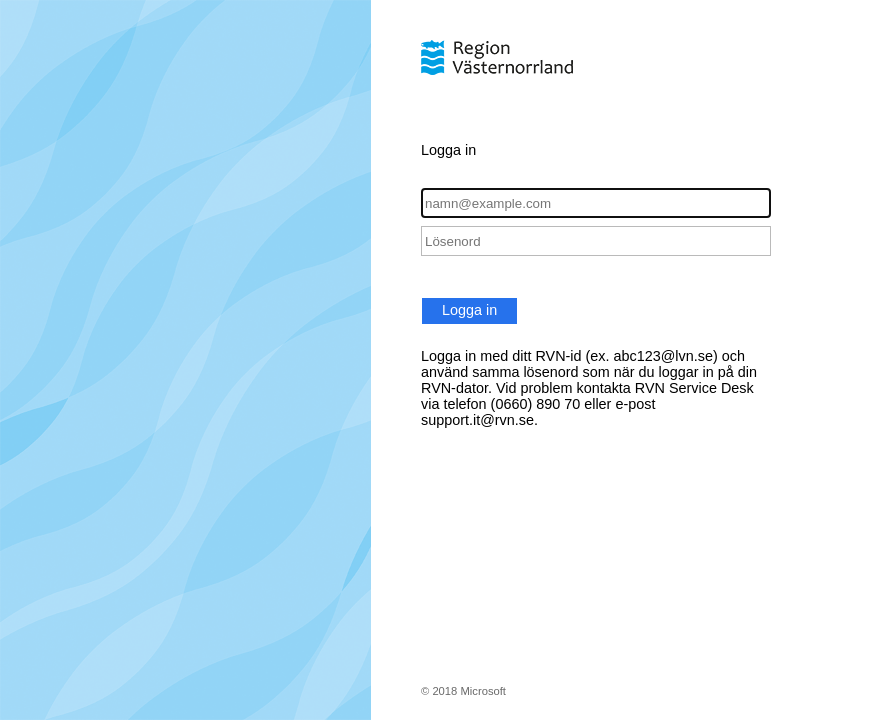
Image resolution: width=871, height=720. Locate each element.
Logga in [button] (469, 310)
